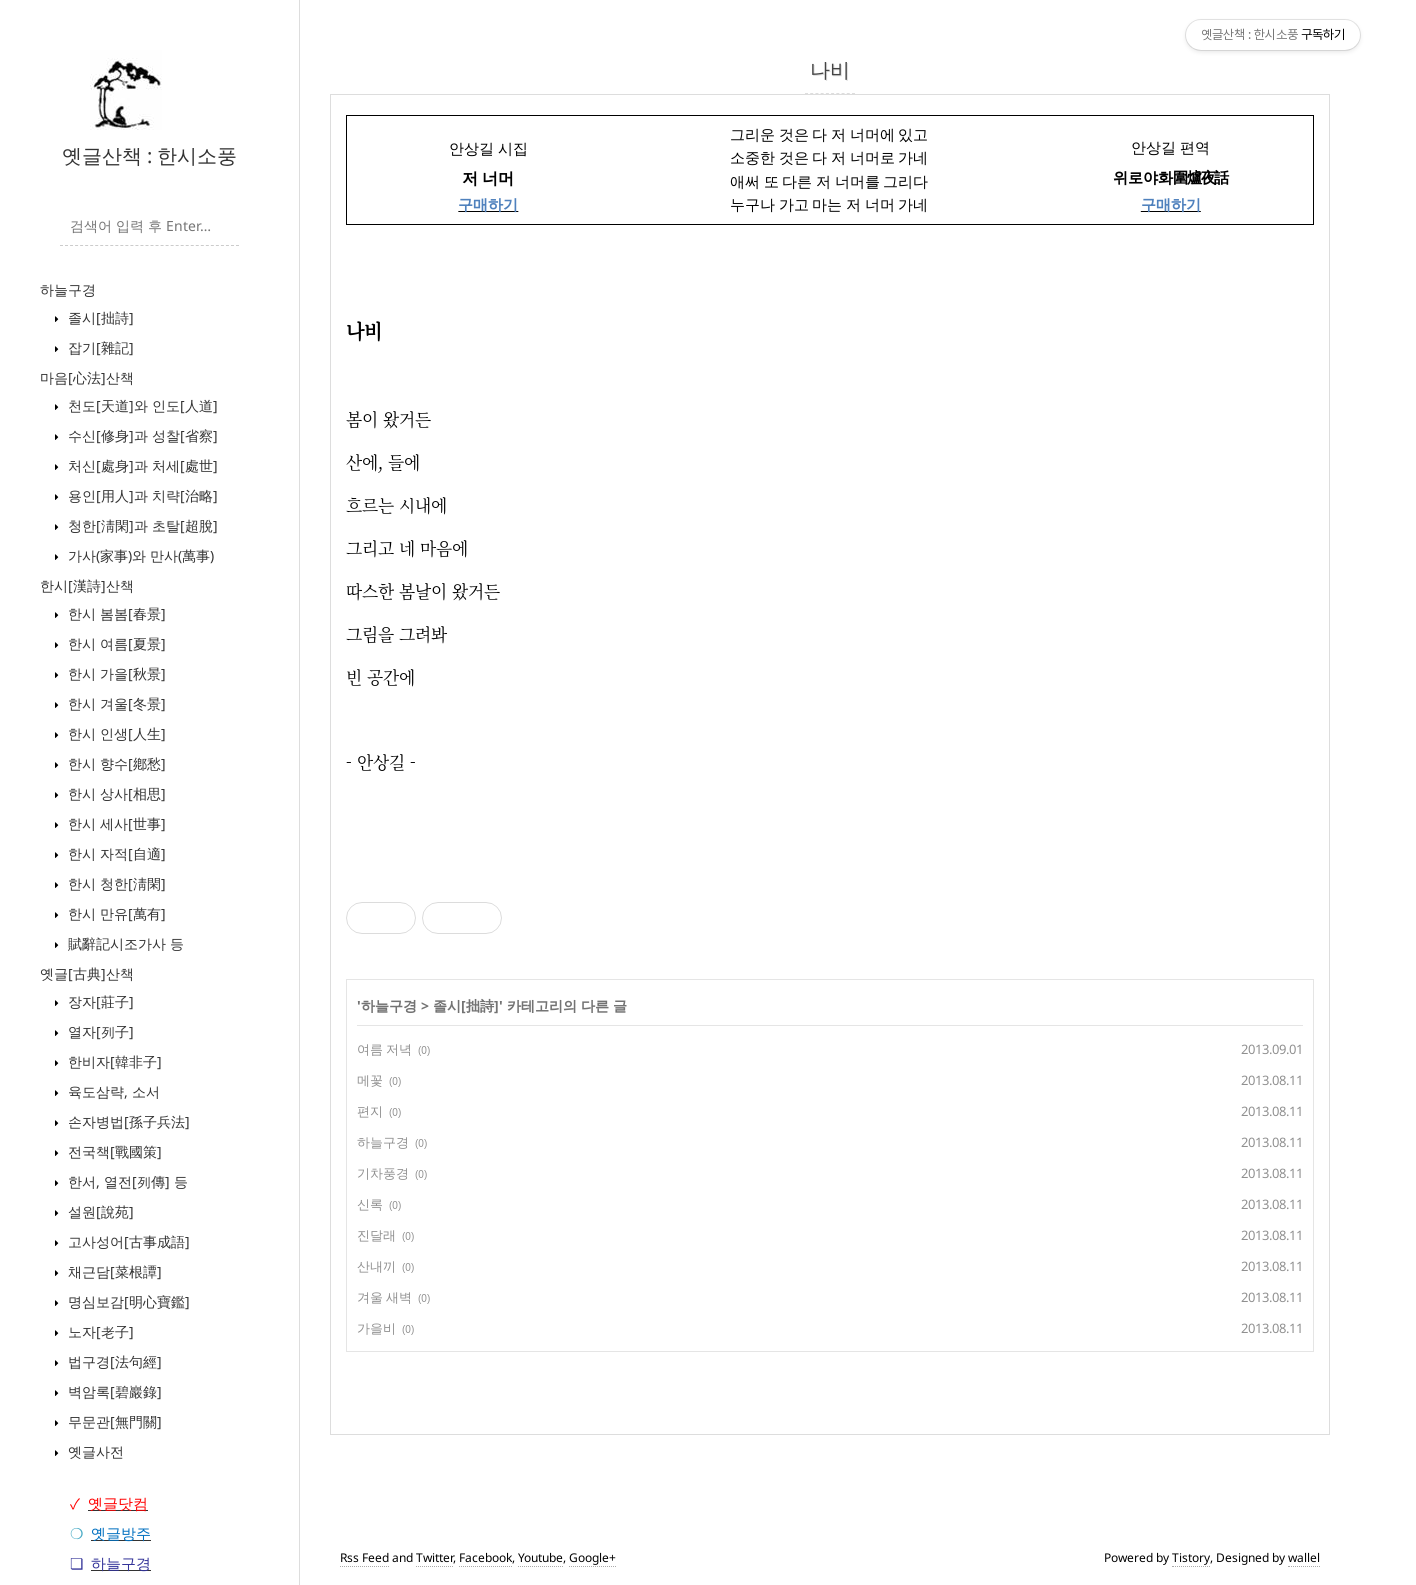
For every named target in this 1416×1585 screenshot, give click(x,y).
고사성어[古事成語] (127, 1241)
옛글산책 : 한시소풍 (149, 155)
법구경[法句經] (113, 1361)
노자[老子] (99, 1331)
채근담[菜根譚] (113, 1271)
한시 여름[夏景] (115, 643)
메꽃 (370, 1080)
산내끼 (376, 1266)
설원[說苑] (99, 1211)
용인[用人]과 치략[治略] (141, 495)
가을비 (376, 1328)
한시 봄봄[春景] (115, 613)
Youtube (540, 1557)
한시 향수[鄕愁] (115, 763)
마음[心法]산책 (87, 377)
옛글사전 (94, 1451)
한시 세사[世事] (115, 823)
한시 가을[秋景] (115, 673)
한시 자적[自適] (115, 853)
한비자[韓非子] (113, 1061)
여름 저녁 (384, 1049)
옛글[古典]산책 (87, 973)
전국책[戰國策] (113, 1151)
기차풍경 (383, 1173)
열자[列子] (99, 1031)
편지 (370, 1111)
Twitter (434, 1557)
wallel (1304, 1557)
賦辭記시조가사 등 (124, 943)
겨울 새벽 (384, 1297)
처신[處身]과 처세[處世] (141, 465)
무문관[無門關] (113, 1421)
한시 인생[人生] (115, 733)
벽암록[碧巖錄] (113, 1391)
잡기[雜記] (99, 347)
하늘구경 (68, 289)
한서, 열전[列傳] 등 (126, 1181)
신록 (370, 1204)
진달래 (376, 1235)
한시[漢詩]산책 (87, 585)
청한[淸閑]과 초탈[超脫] (141, 525)
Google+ (592, 1557)
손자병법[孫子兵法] (127, 1121)
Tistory (1191, 1557)
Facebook (485, 1557)
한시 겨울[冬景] (115, 703)
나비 (830, 69)
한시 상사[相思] (115, 793)
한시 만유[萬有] (115, 913)
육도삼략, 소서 (112, 1091)
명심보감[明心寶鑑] (127, 1301)
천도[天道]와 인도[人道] (141, 405)
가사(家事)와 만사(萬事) (139, 555)
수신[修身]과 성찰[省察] (141, 435)
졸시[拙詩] (99, 317)
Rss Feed (364, 1557)
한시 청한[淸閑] (115, 883)
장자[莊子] (99, 1001)
